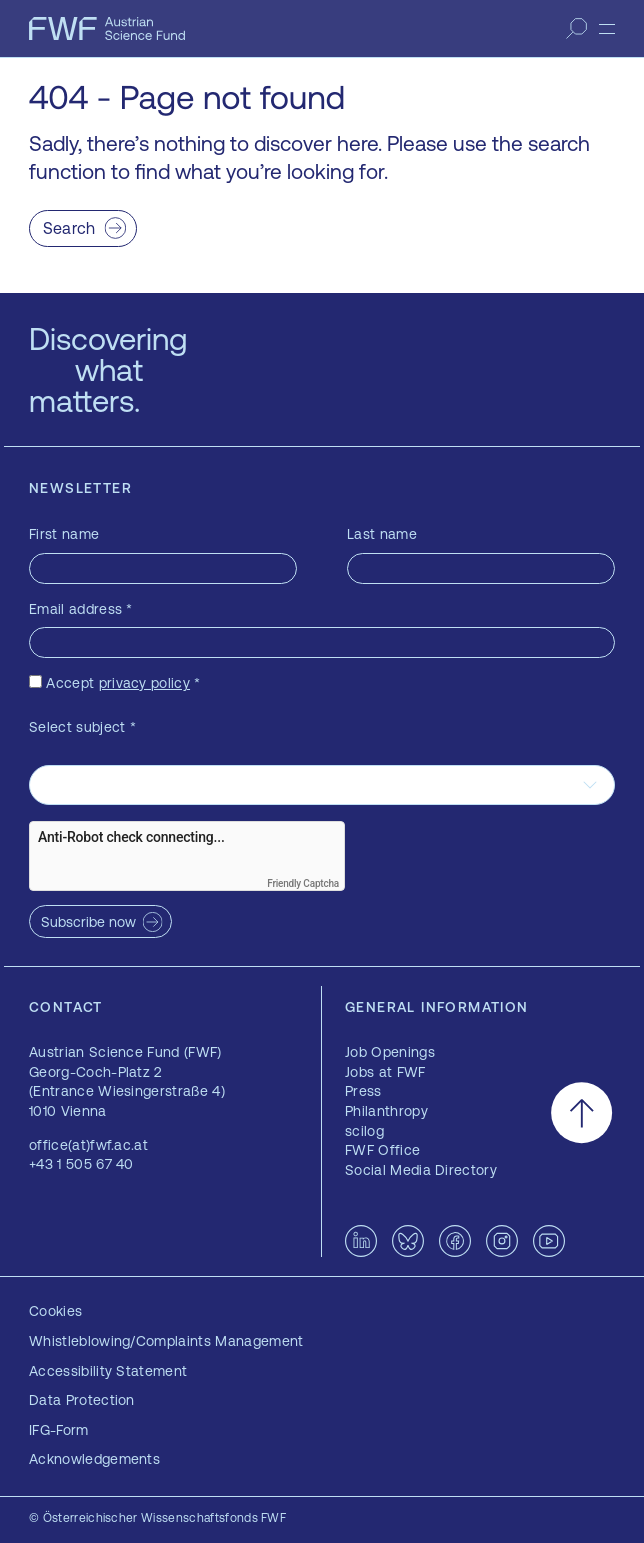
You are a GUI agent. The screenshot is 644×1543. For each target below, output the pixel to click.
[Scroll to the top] (581, 1112)
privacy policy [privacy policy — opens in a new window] (144, 683)
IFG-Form (59, 1430)
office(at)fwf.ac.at (88, 1145)
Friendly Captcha (303, 883)
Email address (81, 609)
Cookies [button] (55, 1311)
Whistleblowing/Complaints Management (166, 1341)
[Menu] (607, 29)
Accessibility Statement (108, 1371)
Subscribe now (88, 922)
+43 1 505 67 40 (81, 1164)
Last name (382, 534)
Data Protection (82, 1400)
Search (69, 228)
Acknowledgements (94, 1459)
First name (64, 534)
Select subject (82, 727)
